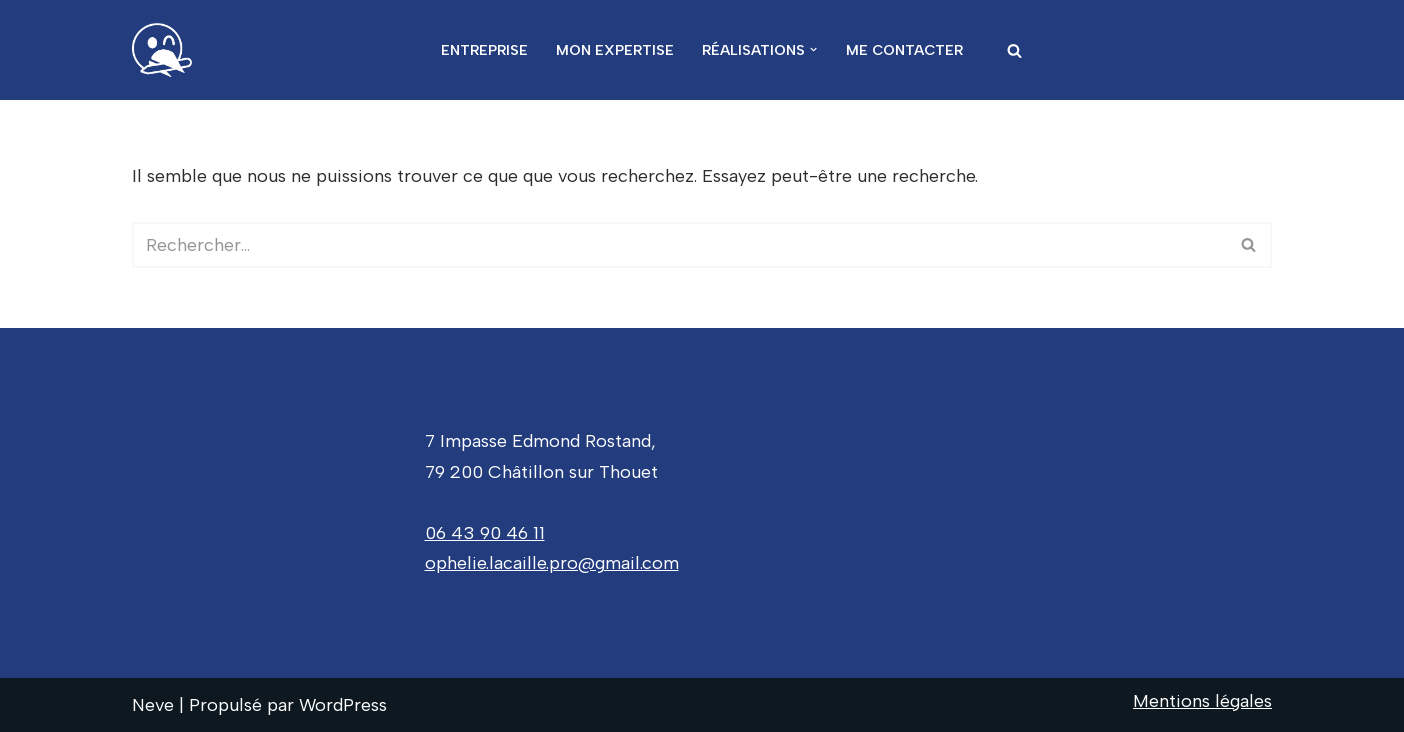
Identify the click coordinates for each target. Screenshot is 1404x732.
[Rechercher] (1014, 50)
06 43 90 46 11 (485, 533)
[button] (813, 49)
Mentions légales (1202, 701)
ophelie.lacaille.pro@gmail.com (552, 563)
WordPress (343, 705)
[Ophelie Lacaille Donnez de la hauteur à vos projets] (167, 50)
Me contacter (904, 50)
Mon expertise (615, 50)
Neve (153, 705)
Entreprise (484, 50)
